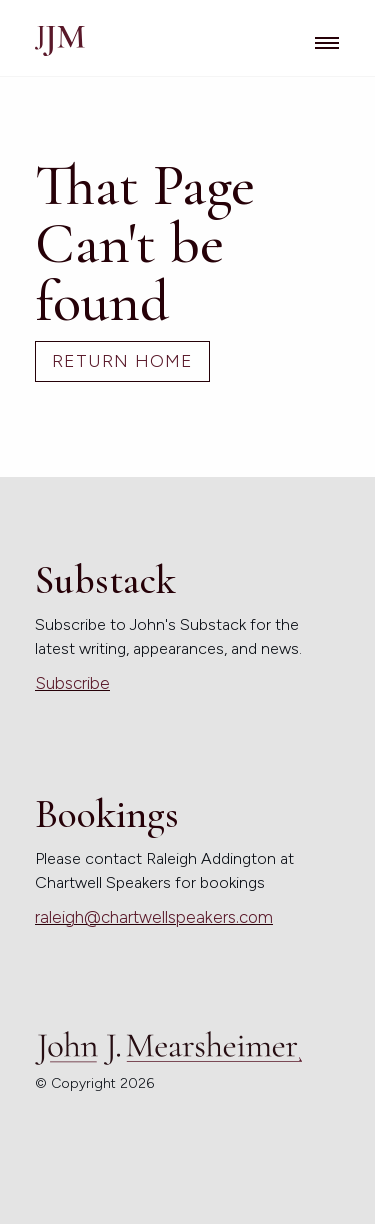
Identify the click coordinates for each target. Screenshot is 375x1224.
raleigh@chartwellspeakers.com (154, 917)
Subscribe (72, 683)
